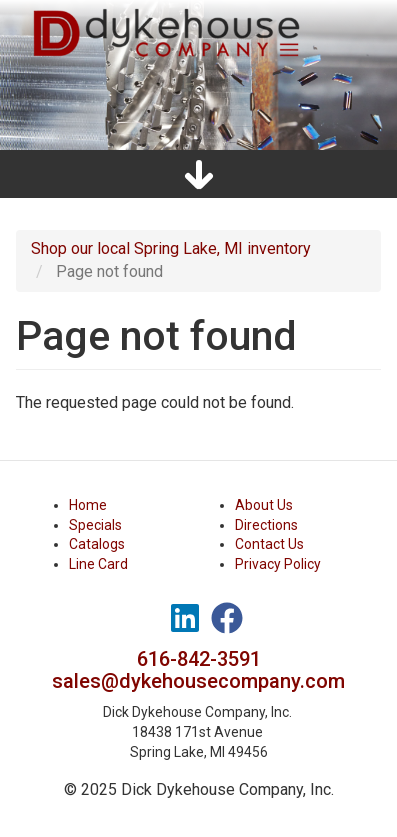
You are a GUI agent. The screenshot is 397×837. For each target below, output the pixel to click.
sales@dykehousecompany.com (198, 681)
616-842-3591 (199, 659)
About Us (264, 505)
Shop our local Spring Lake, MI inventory (171, 248)
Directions (266, 525)
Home (88, 505)
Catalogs (97, 544)
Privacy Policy (278, 564)
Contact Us (269, 544)
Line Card (98, 564)
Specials (95, 525)
